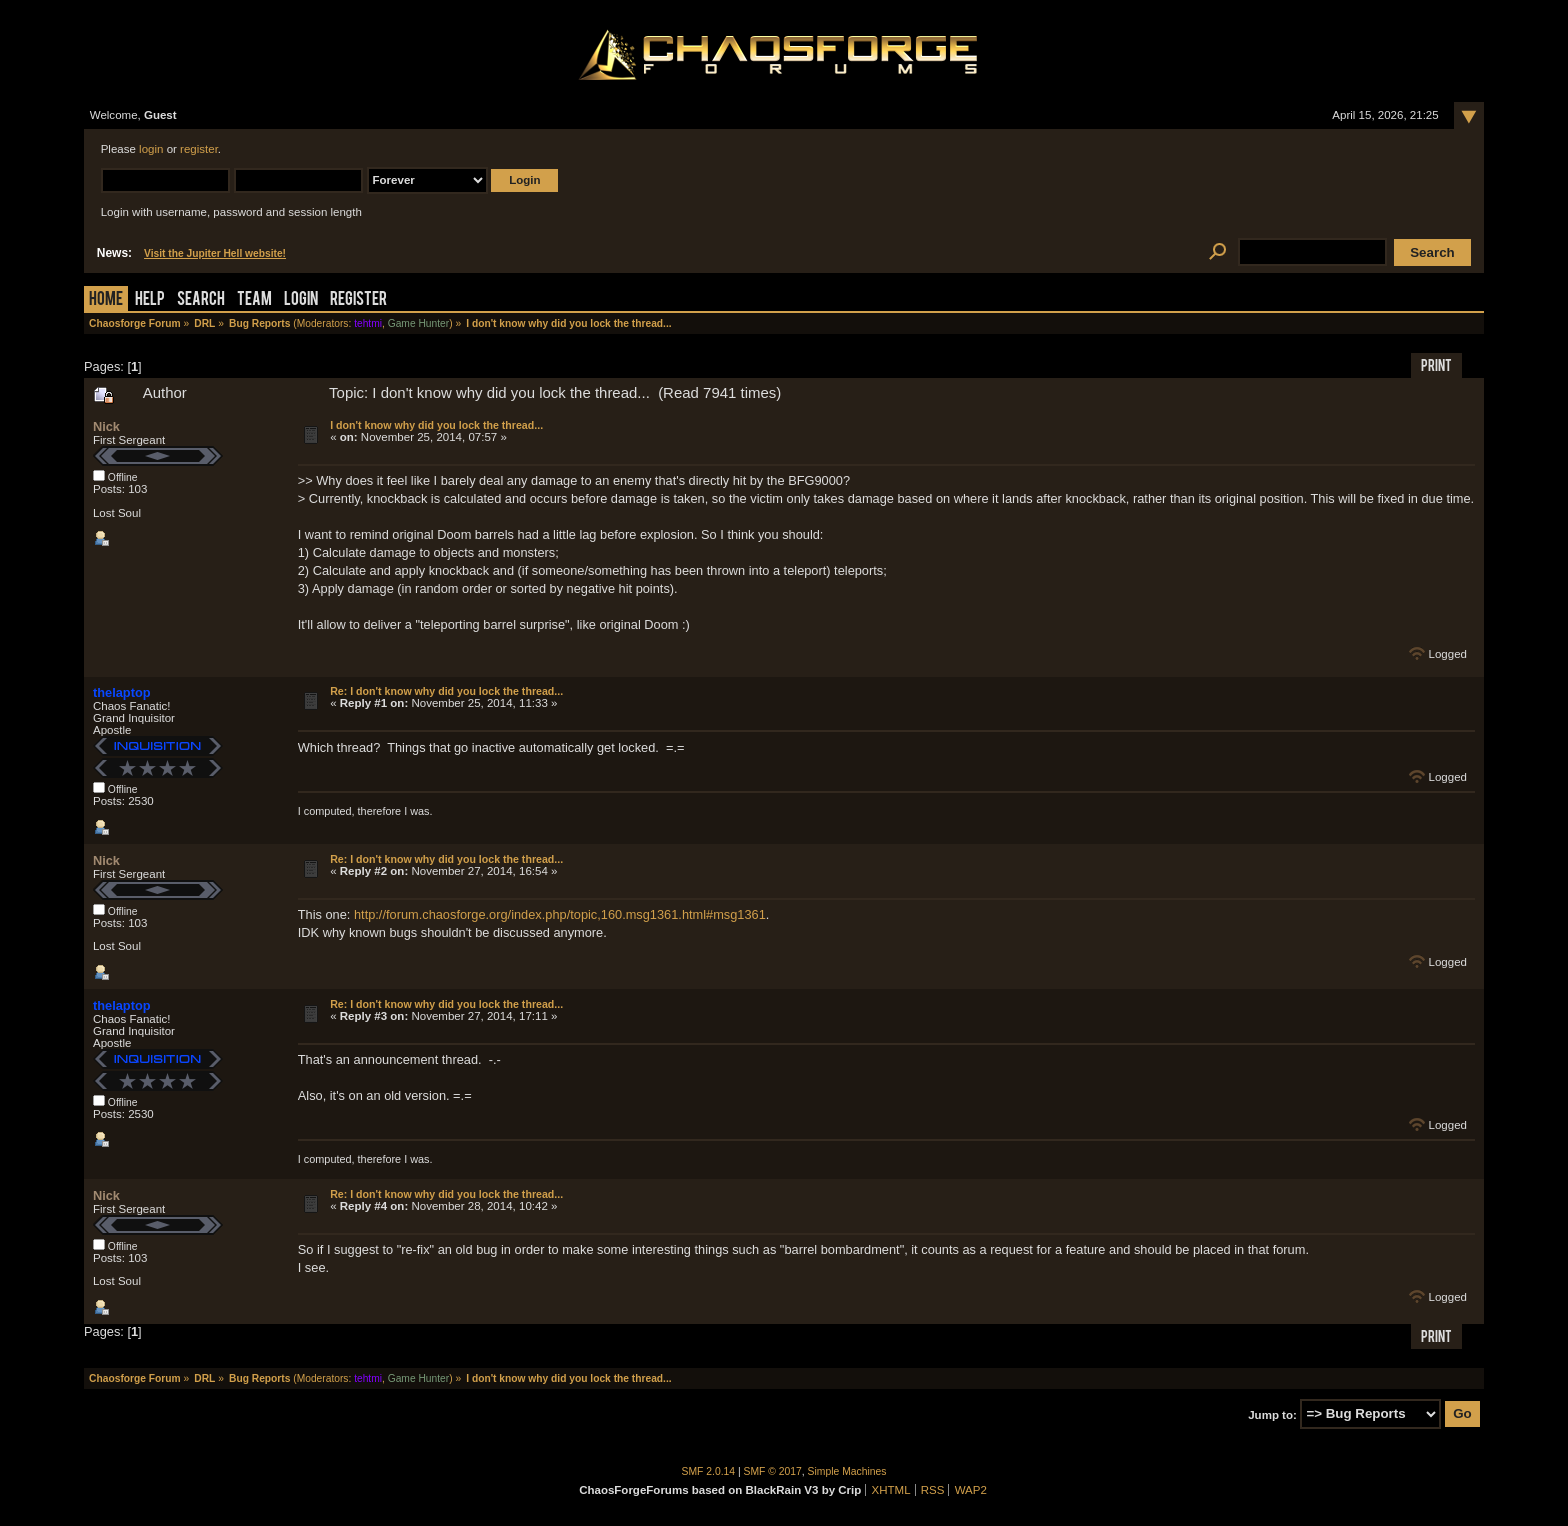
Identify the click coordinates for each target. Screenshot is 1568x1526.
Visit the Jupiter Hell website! (215, 253)
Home (106, 300)
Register (358, 300)
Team (254, 300)
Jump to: (1272, 1414)
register (199, 149)
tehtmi (368, 323)
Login (301, 300)
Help (150, 300)
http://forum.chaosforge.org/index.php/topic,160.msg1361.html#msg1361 (560, 914)
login (151, 149)
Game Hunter (418, 323)
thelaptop (122, 692)
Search (201, 300)
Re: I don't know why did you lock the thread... (446, 691)
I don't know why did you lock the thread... (436, 425)
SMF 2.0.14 (709, 1471)
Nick (106, 426)
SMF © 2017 (773, 1471)
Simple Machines (847, 1471)
